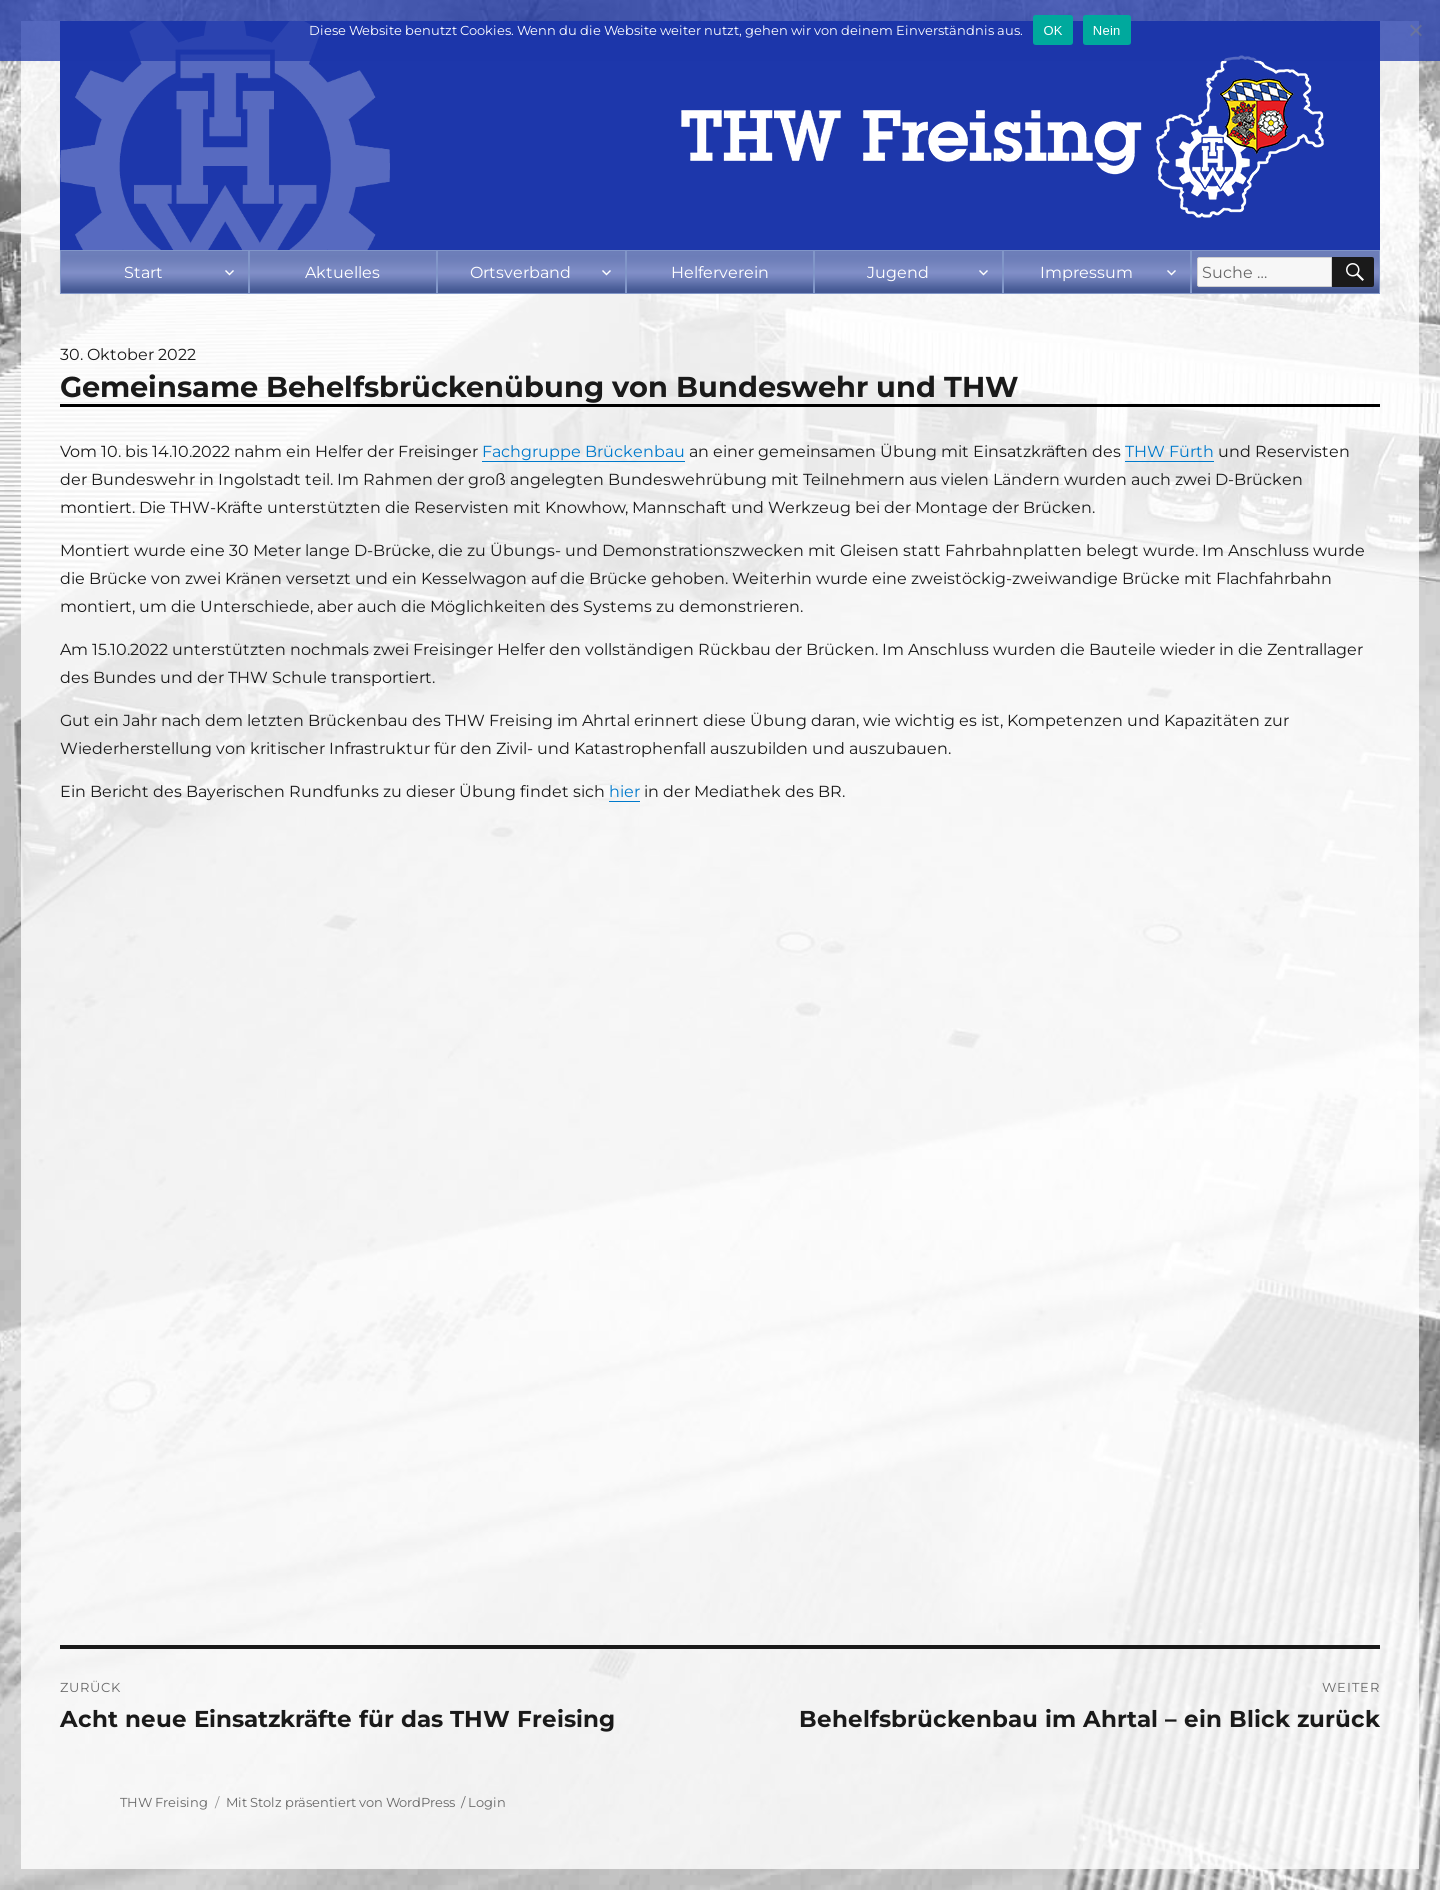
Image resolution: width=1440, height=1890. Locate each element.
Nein (1107, 30)
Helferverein (720, 272)
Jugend (898, 272)
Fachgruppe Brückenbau (583, 451)
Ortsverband (520, 272)
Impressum (1086, 272)
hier (624, 791)
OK (1052, 30)
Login (487, 1802)
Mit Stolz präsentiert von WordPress (340, 1802)
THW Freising (164, 1802)
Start (143, 272)
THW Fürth (1169, 451)
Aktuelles (342, 272)
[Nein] (1415, 30)
